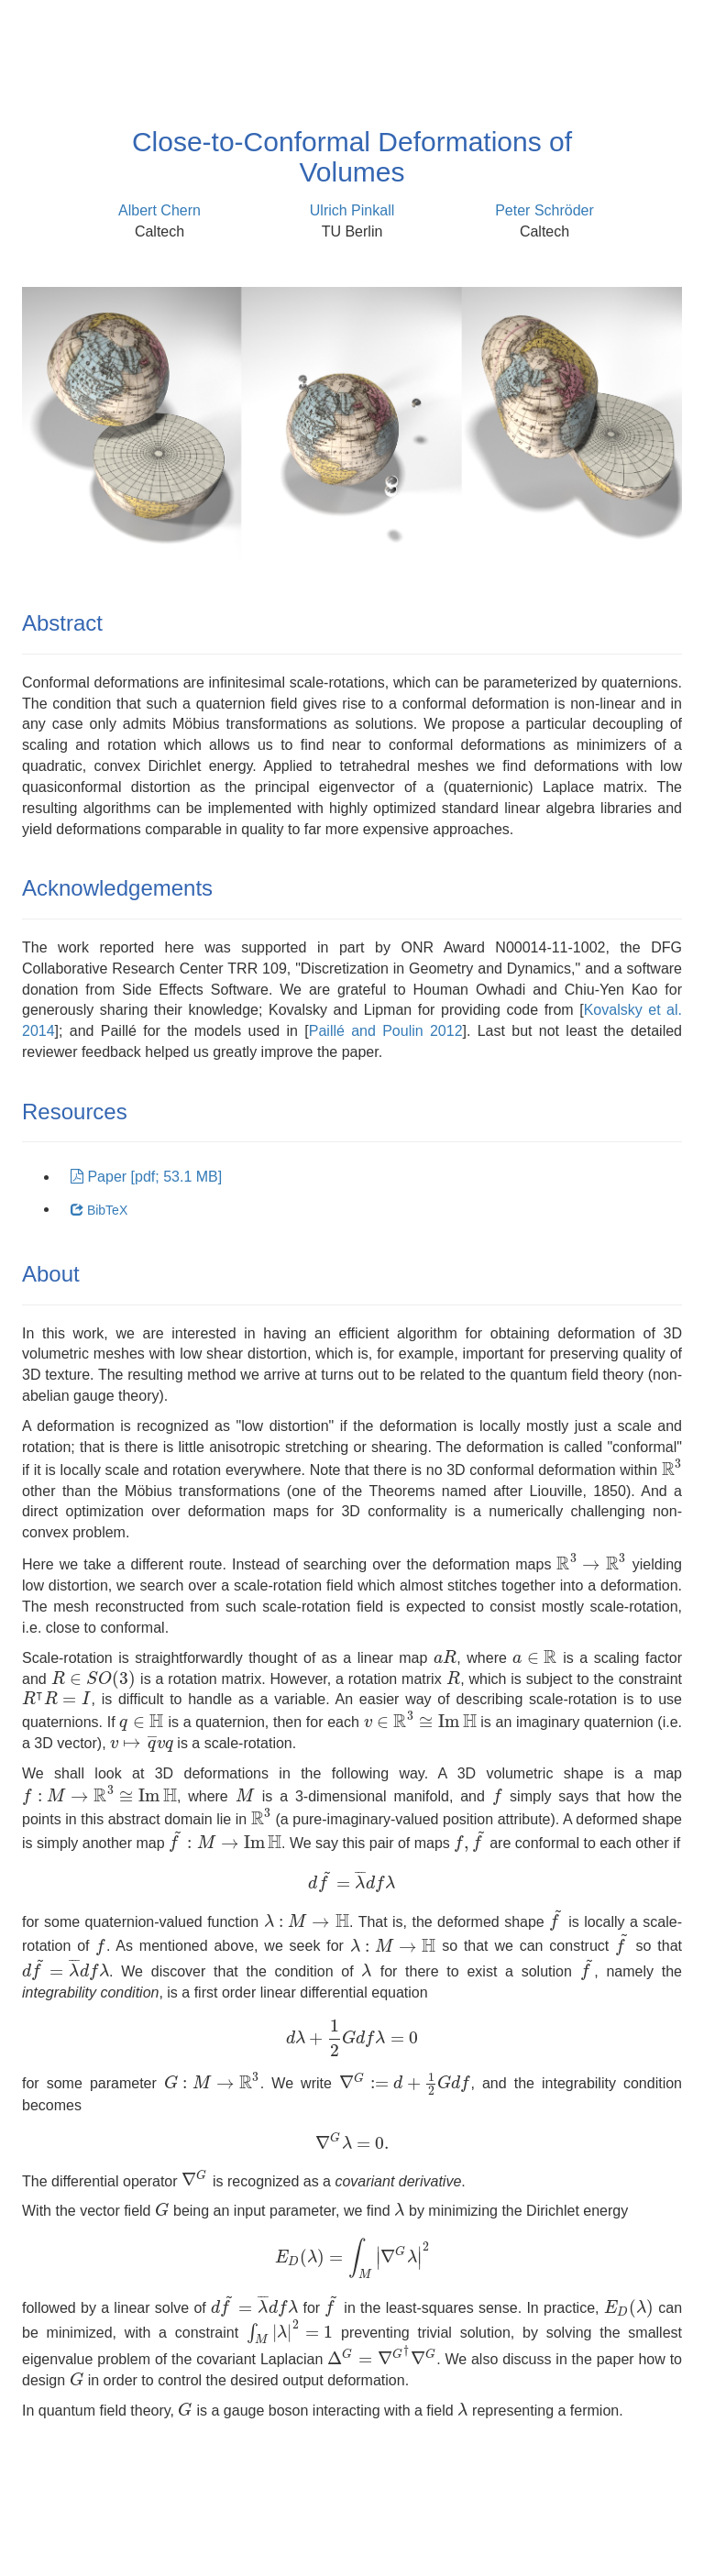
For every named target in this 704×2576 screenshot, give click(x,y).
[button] (146, 1177)
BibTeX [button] (99, 1210)
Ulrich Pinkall (352, 210)
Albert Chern (159, 210)
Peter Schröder (544, 210)
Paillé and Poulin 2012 (386, 1031)
